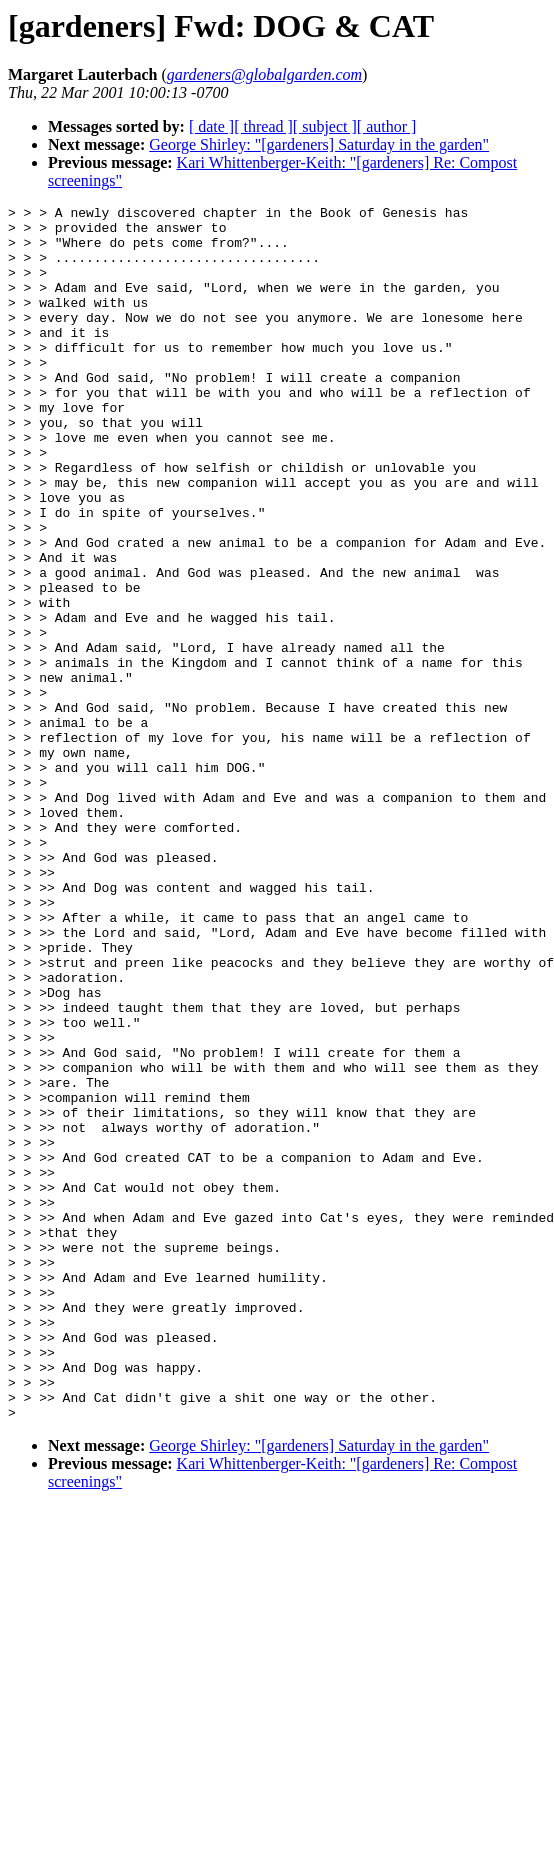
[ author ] (387, 126)
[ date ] (211, 126)
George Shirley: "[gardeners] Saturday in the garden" (319, 144)
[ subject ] (325, 126)
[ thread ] (263, 126)
